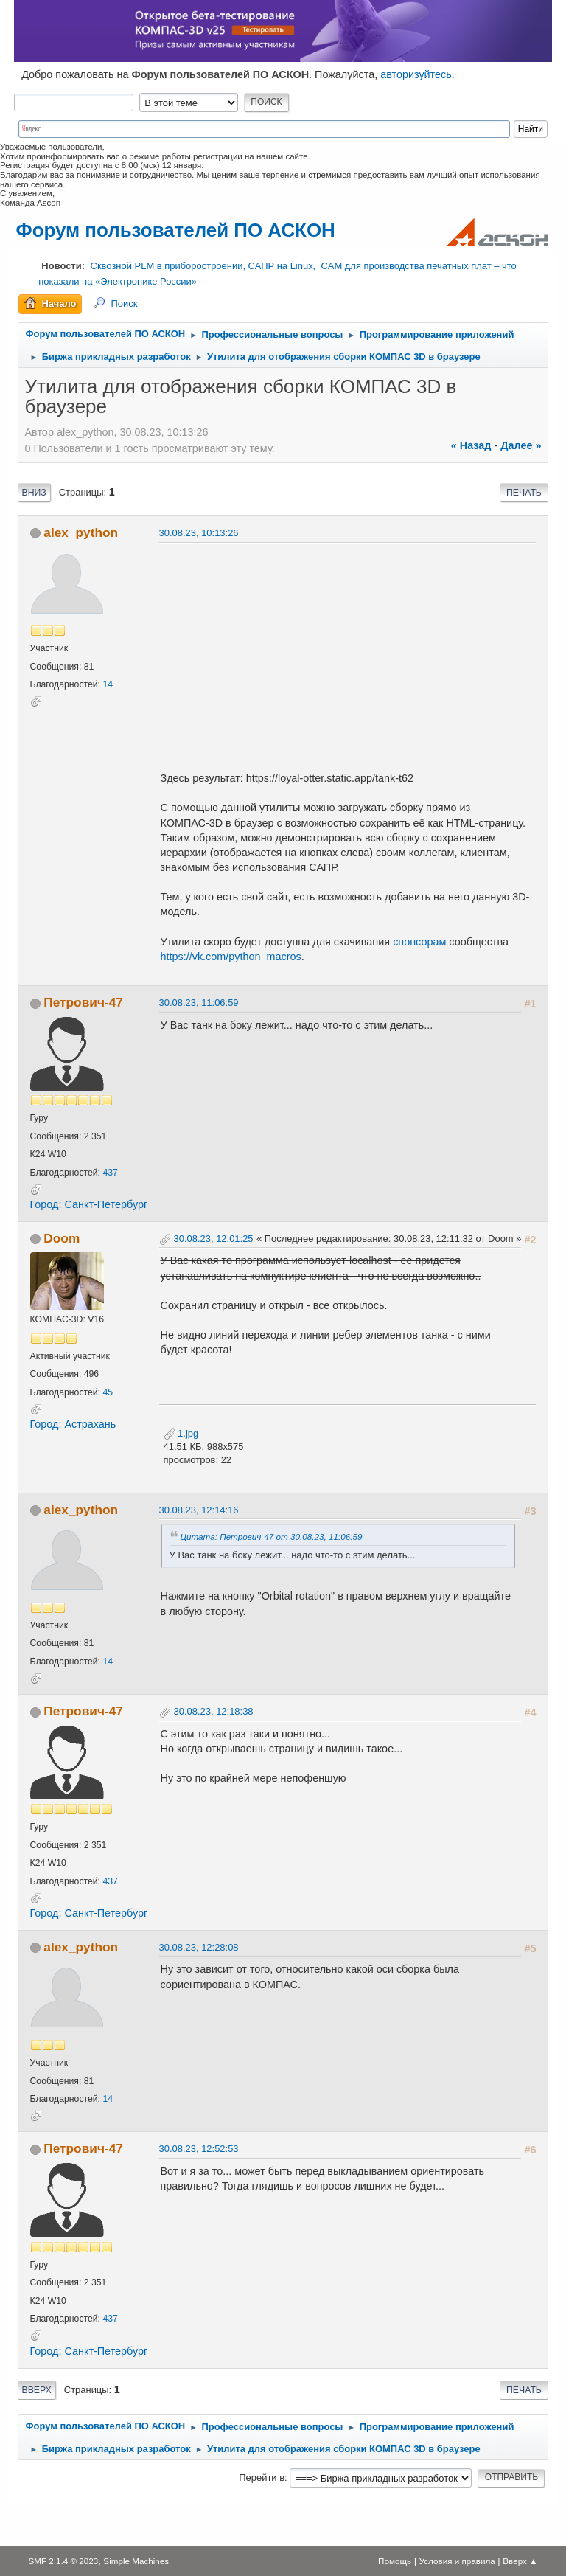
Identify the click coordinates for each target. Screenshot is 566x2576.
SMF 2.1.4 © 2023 (63, 2561)
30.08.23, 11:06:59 (199, 1002)
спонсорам (421, 942)
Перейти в (261, 2477)
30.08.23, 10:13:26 (199, 532)
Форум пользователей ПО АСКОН (175, 230)
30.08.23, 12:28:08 (199, 1947)
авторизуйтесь (416, 74)
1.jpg (181, 1433)
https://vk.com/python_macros (231, 956)
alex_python (80, 532)
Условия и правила (457, 2561)
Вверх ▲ (520, 2561)
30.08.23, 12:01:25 (214, 1238)
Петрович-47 (83, 1002)
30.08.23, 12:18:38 (214, 1711)
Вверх (37, 2390)
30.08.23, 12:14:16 (199, 1510)
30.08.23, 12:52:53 (199, 2148)
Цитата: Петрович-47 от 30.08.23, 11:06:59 (272, 1536)
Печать (524, 492)
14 (107, 684)
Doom (61, 1238)
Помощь (394, 2561)
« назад (471, 445)
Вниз (34, 492)
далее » (520, 445)
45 (107, 1392)
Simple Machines (136, 2561)
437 (109, 1172)
